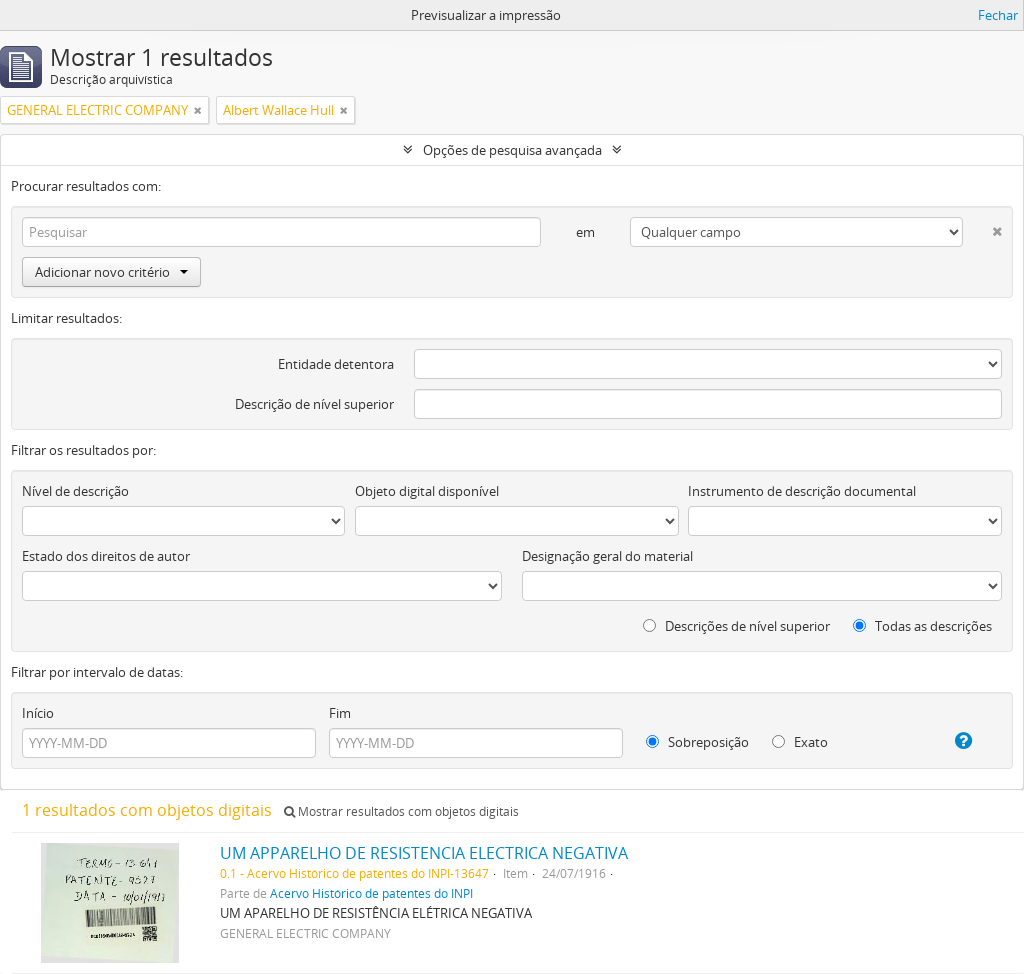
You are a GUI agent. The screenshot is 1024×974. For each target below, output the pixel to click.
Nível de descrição (75, 491)
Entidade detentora (336, 364)
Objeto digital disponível (427, 491)
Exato (800, 742)
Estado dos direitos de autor (106, 556)
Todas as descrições (922, 626)
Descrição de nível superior (314, 404)
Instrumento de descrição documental (802, 491)
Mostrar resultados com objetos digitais (401, 811)
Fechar (998, 15)
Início (38, 713)
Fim (340, 713)
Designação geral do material (607, 556)
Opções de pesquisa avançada (512, 150)
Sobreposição (697, 742)
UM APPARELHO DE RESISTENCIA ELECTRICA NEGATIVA (424, 853)
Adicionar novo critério (111, 272)
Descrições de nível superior (736, 626)
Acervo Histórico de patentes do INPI (371, 893)
